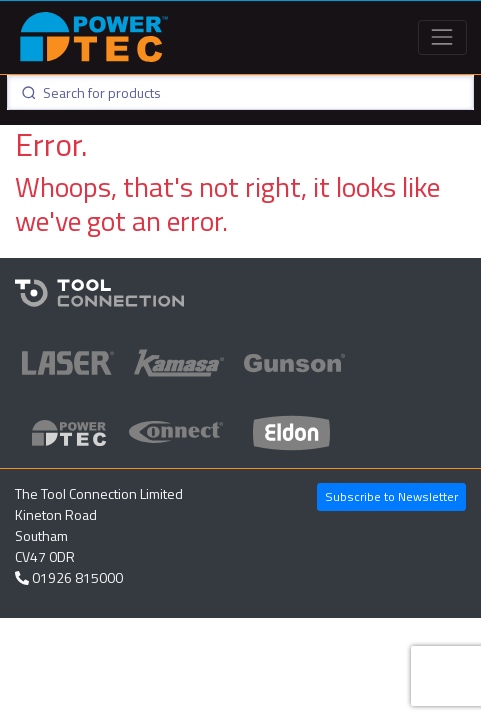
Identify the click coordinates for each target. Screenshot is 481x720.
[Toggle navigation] (442, 37)
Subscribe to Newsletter (391, 496)
